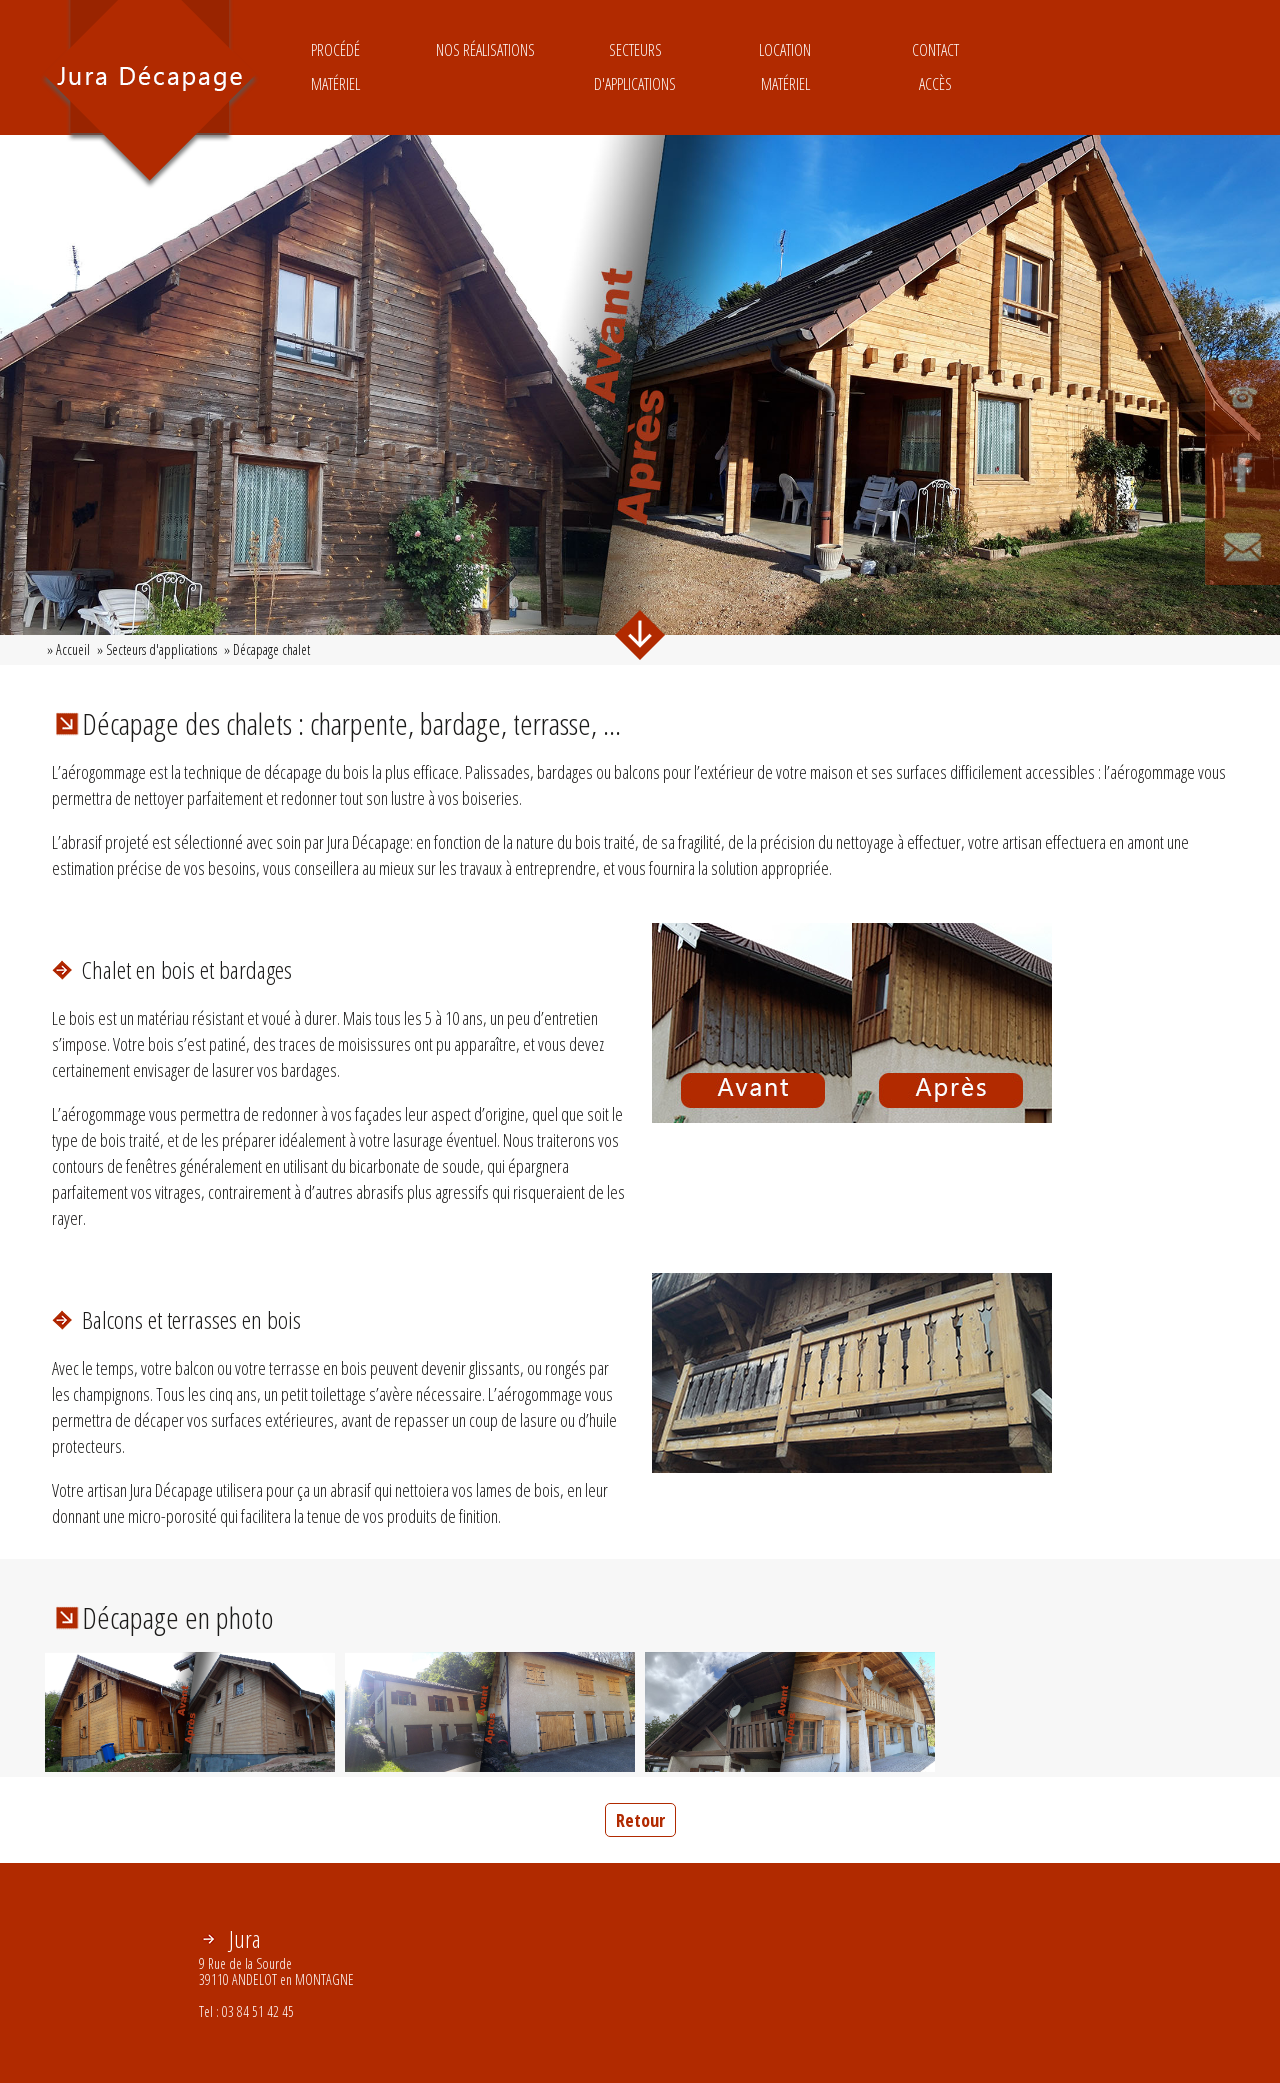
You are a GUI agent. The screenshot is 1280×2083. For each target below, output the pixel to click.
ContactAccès (935, 67)
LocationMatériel (785, 67)
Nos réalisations (485, 67)
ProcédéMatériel (335, 67)
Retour (640, 1820)
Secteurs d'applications (635, 67)
